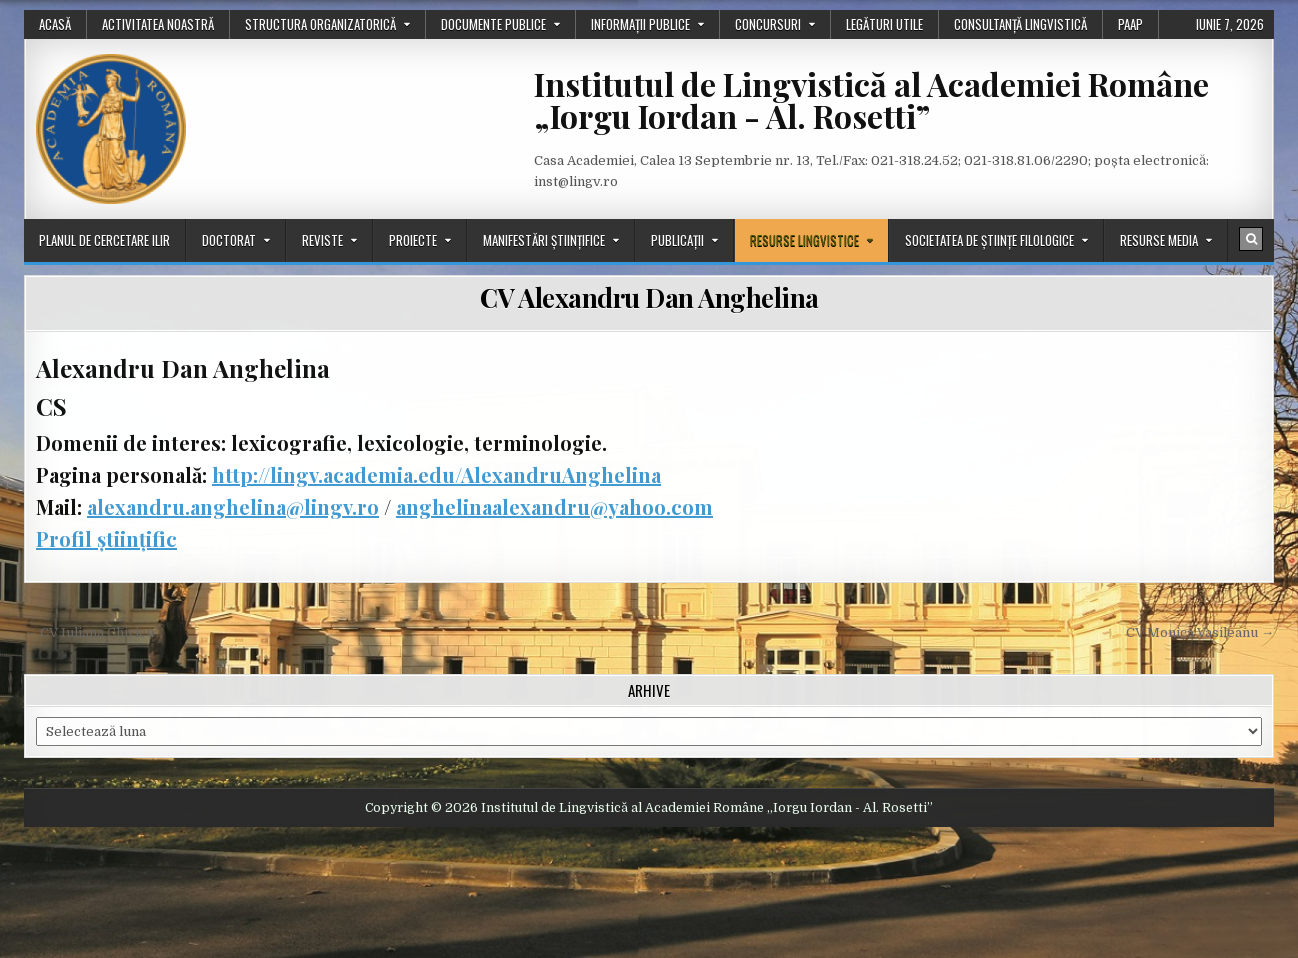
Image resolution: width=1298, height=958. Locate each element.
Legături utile (884, 24)
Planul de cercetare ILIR (104, 240)
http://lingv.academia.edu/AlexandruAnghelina (436, 474)
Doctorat (229, 240)
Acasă (55, 24)
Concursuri (768, 24)
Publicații (677, 240)
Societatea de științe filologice (989, 240)
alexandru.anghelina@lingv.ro (233, 506)
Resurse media (1159, 240)
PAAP (1130, 24)
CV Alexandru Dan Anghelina (649, 297)
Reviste (322, 240)
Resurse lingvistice (804, 240)
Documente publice (493, 24)
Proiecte (413, 240)
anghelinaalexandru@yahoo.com (554, 506)
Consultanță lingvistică (1020, 24)
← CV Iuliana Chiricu (89, 632)
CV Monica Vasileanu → (1200, 632)
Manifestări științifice (544, 240)
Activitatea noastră (158, 24)
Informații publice (640, 24)
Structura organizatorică (320, 24)
